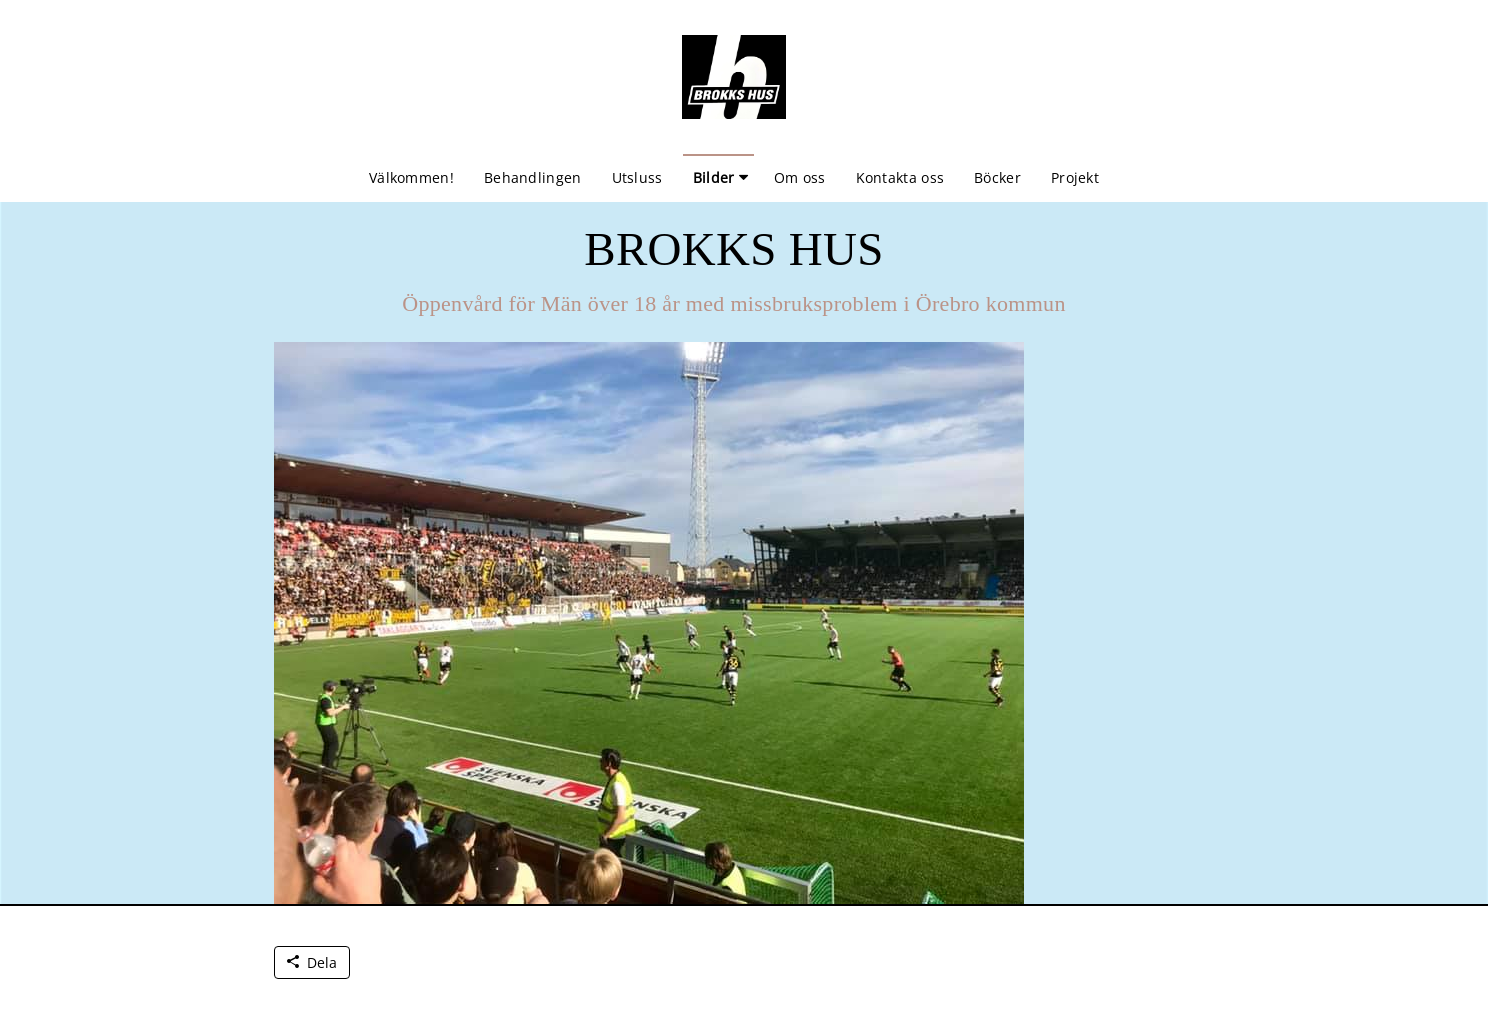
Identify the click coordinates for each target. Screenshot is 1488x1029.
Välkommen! (411, 177)
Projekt (1075, 177)
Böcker (997, 177)
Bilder (714, 177)
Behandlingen (533, 177)
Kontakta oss (900, 177)
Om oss (800, 177)
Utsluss (637, 177)
